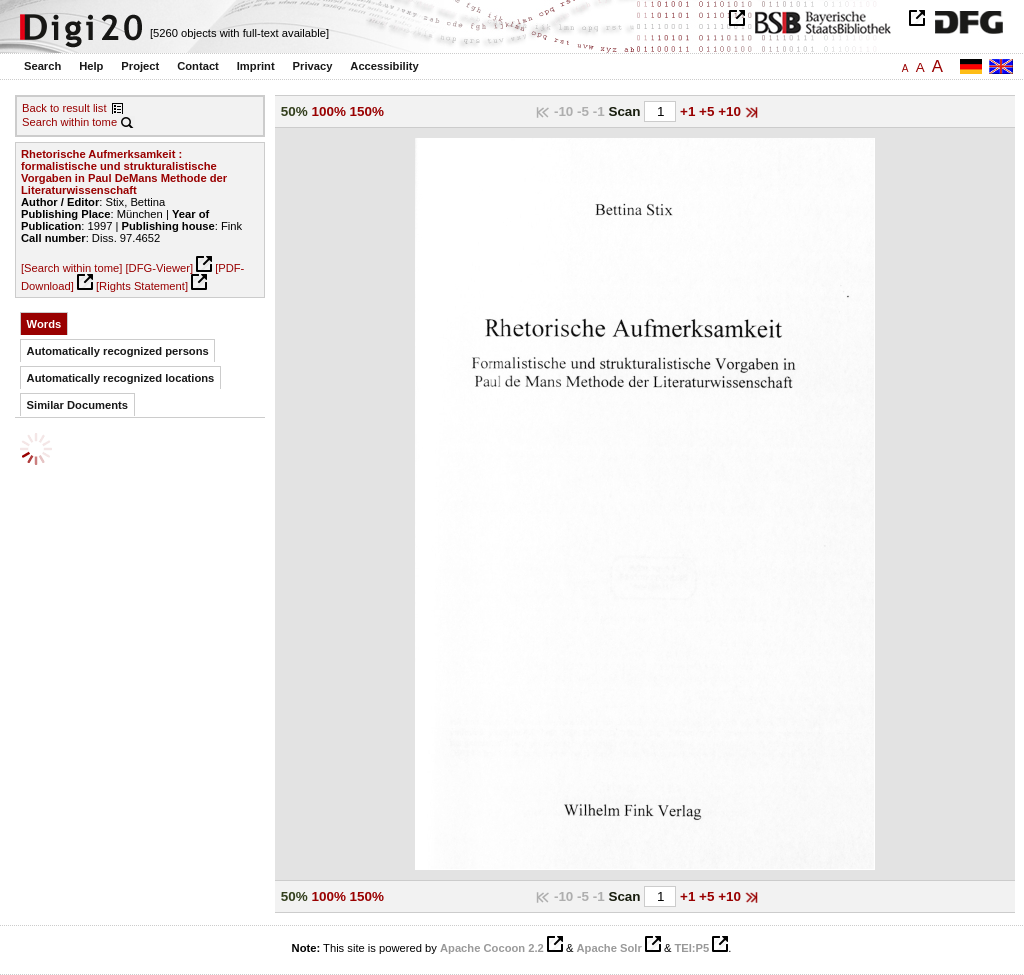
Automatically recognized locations (121, 378)
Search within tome (69, 122)
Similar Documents (77, 405)
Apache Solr (609, 948)
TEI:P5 (691, 948)
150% (367, 111)
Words (44, 324)
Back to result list (64, 108)
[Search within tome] (71, 268)
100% (328, 111)
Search (42, 66)
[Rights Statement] (142, 286)
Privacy (313, 66)
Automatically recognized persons (118, 351)
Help (91, 66)
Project (140, 66)
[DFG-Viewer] (159, 268)
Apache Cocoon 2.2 (492, 948)
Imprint (256, 66)
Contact (198, 66)
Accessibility (384, 66)
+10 (731, 111)
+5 (708, 111)
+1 (689, 111)
